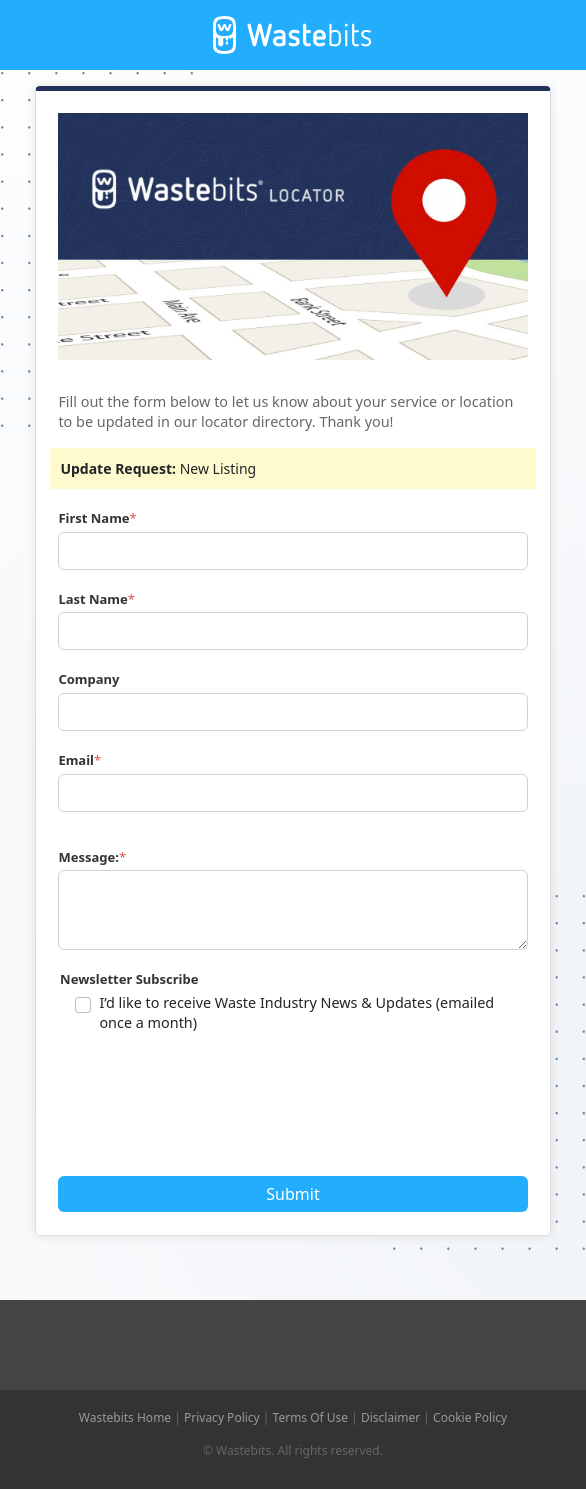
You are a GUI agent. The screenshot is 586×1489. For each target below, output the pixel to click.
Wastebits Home (125, 1417)
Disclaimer (390, 1417)
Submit (292, 1194)
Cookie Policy (470, 1417)
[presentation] (214, 1111)
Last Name (92, 599)
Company (88, 679)
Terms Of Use (311, 1417)
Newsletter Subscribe (129, 979)
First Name (93, 518)
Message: (88, 857)
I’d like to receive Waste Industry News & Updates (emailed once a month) (296, 1012)
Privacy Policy (222, 1417)
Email (76, 760)
